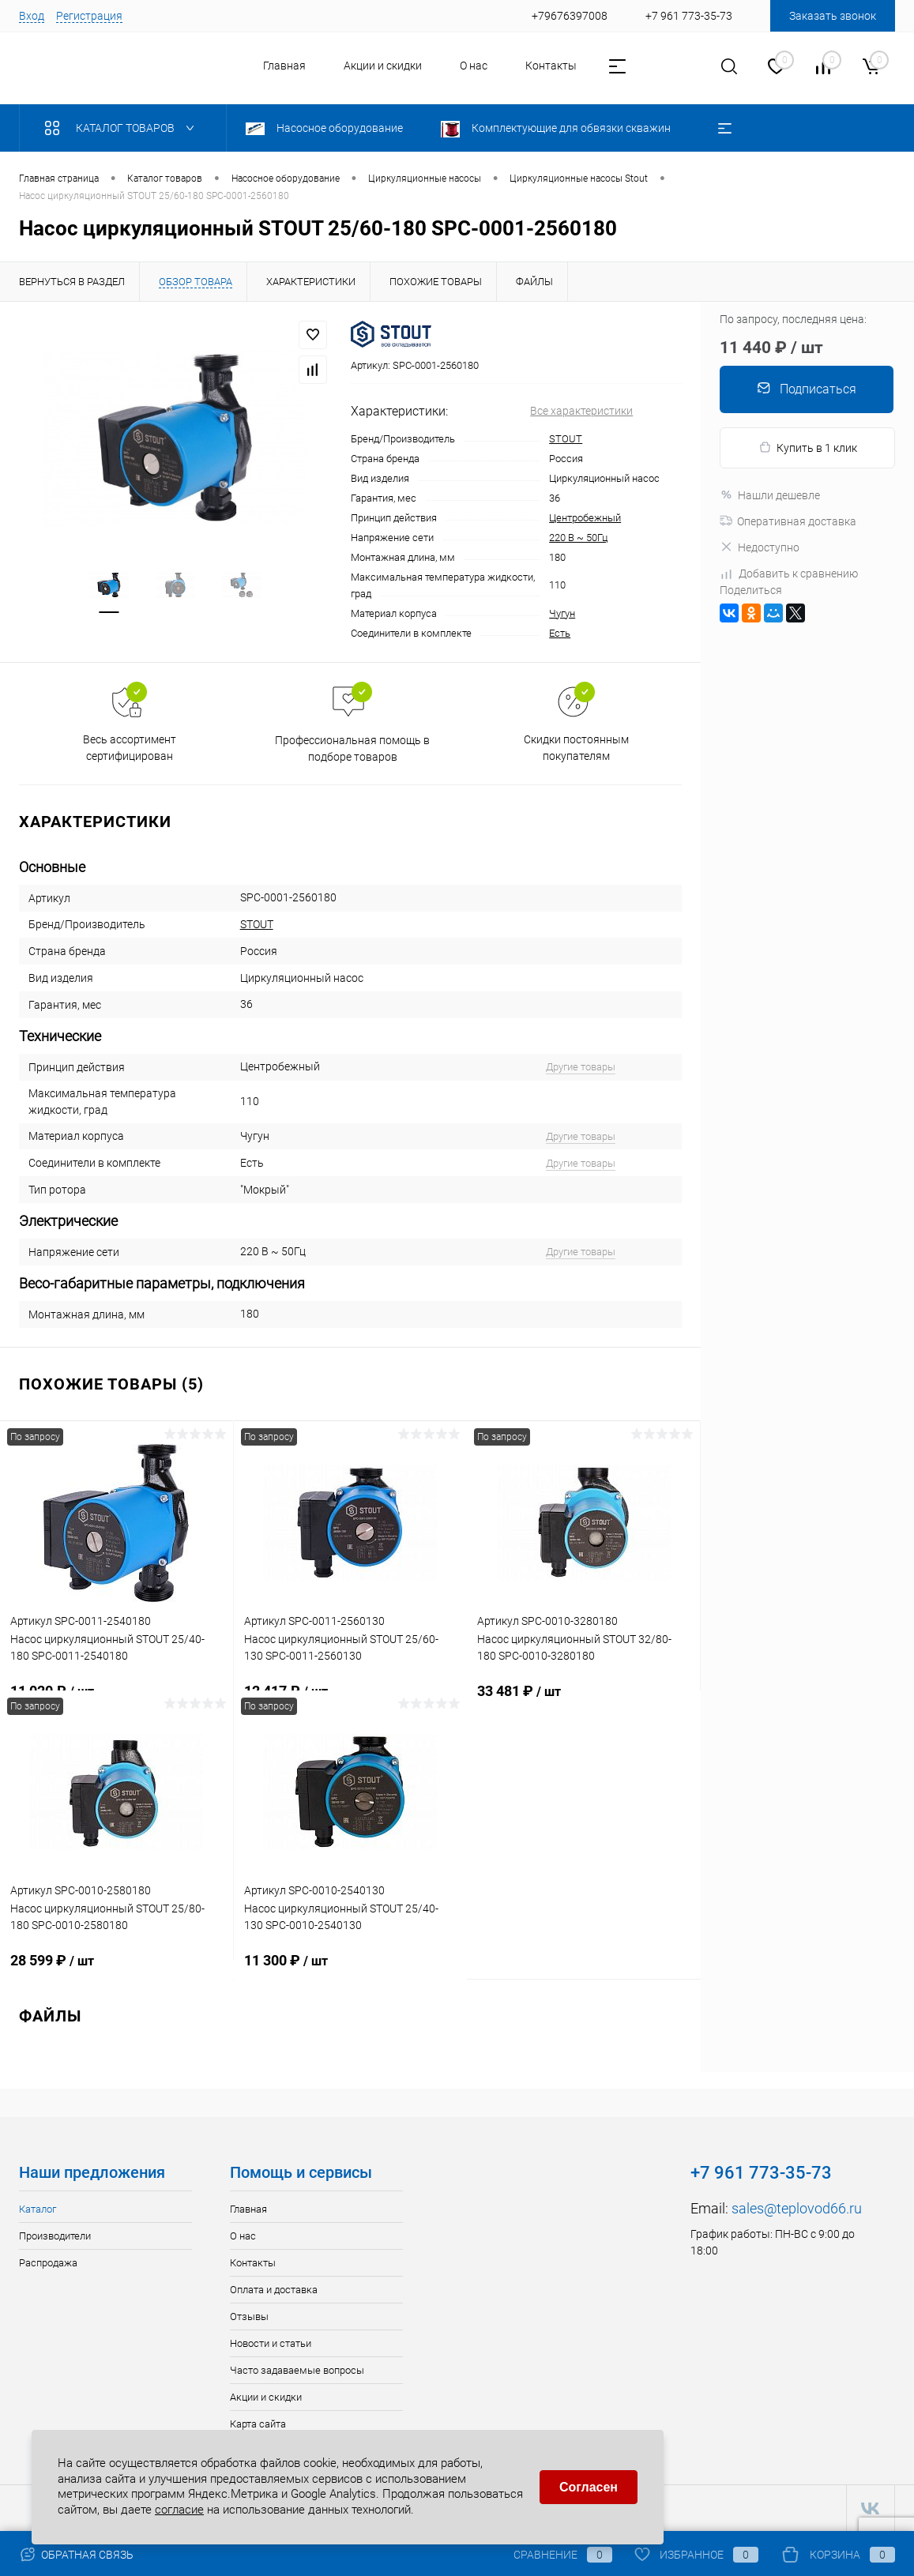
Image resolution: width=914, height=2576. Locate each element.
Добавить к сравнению (789, 573)
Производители (55, 2236)
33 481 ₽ (583, 1700)
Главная (284, 65)
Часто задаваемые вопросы (297, 2370)
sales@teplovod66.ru (797, 2208)
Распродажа (48, 2263)
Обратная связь (76, 2554)
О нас (473, 65)
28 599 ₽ (116, 1969)
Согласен (588, 2487)
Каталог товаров (123, 128)
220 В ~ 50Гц (578, 537)
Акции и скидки (383, 65)
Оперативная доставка (788, 521)
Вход (31, 15)
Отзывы (249, 2316)
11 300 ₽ (350, 1969)
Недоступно (759, 547)
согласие (179, 2510)
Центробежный (585, 518)
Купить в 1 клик (807, 447)
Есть (559, 633)
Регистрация (89, 15)
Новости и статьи (270, 2343)
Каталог (37, 2209)
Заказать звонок (832, 15)
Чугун (562, 613)
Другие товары (580, 1067)
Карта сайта (258, 2424)
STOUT (565, 439)
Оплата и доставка (274, 2290)
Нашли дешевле (770, 495)
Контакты (551, 65)
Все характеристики (581, 410)
